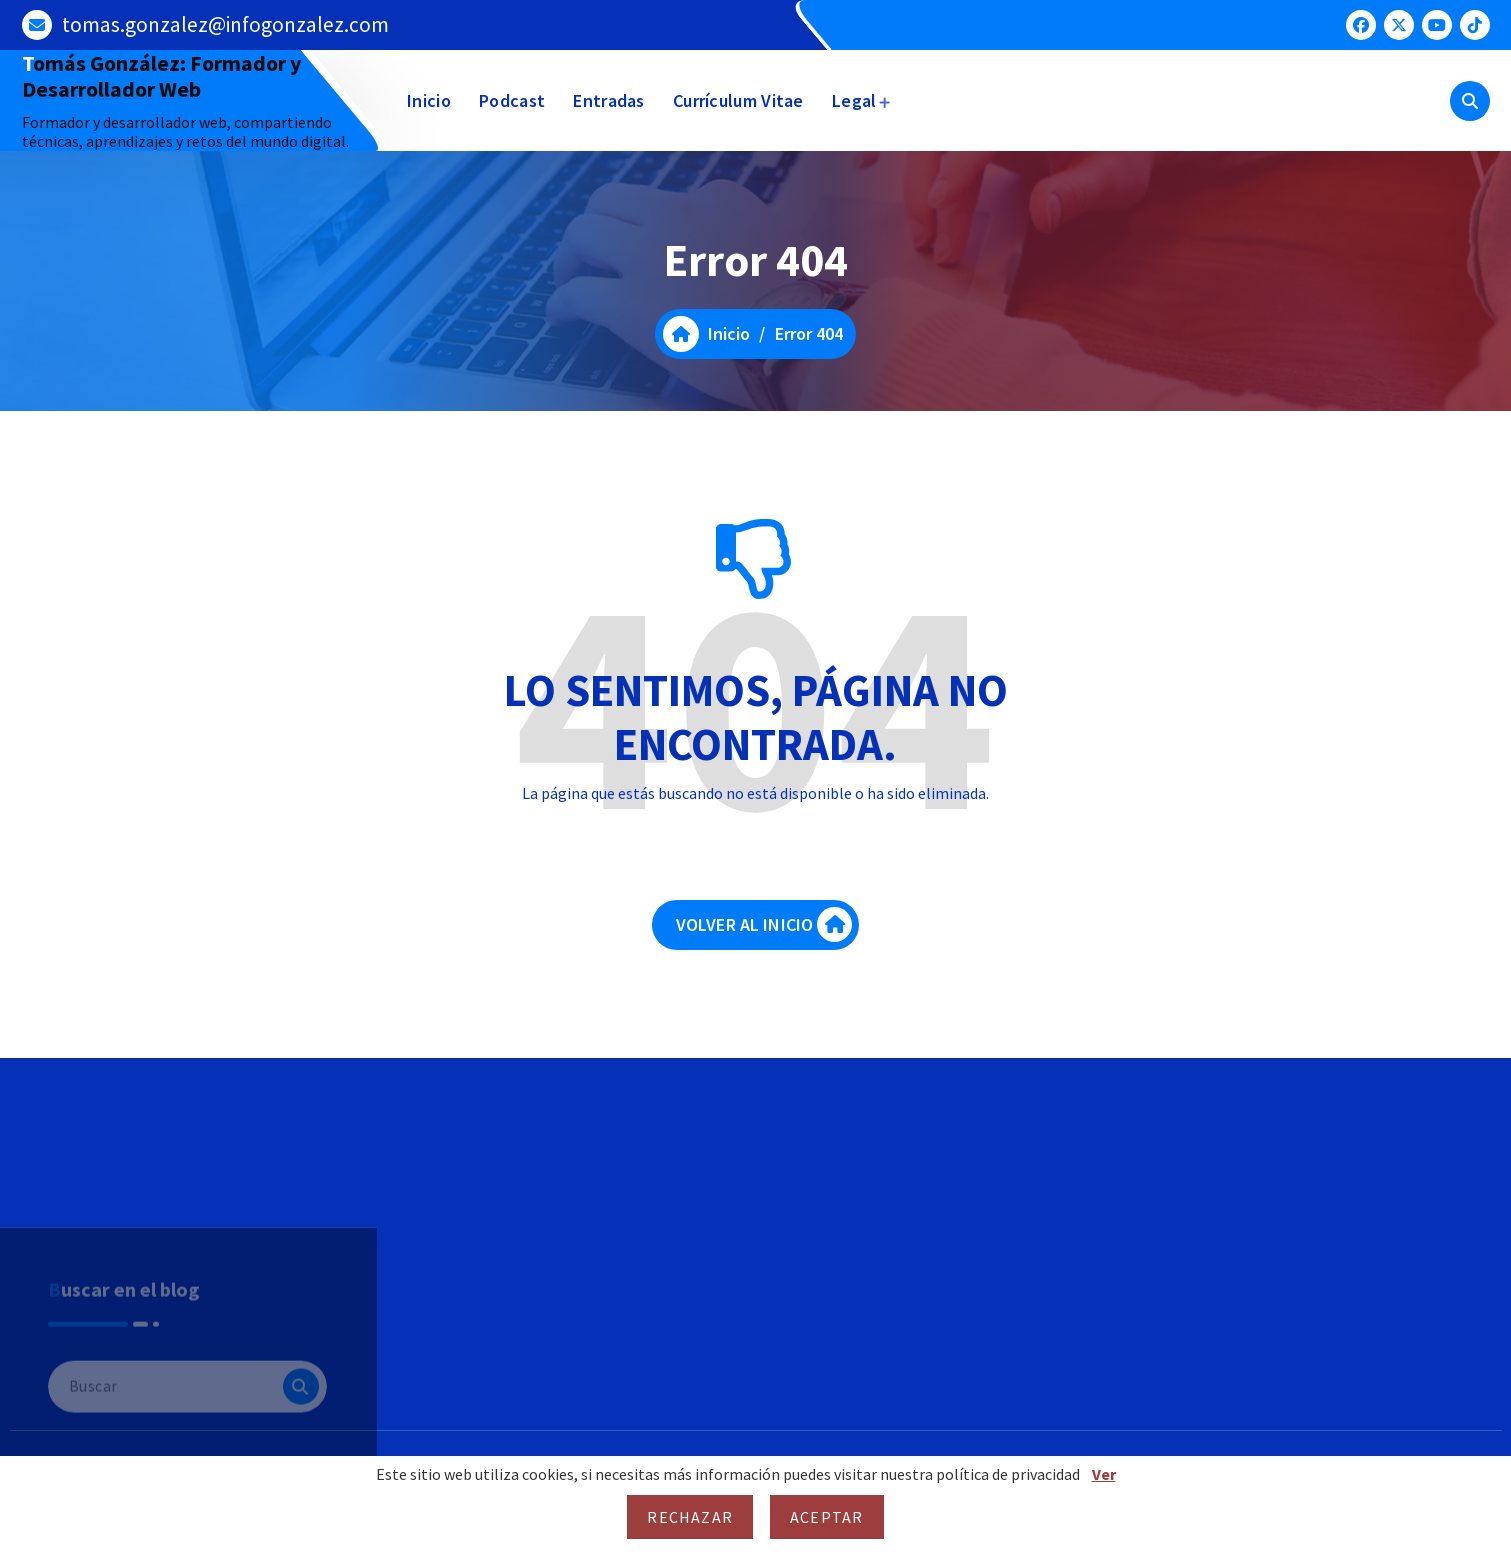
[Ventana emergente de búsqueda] (1470, 101)
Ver (1104, 1474)
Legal (854, 100)
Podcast (512, 100)
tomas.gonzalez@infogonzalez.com (225, 24)
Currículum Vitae (738, 100)
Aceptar (826, 1517)
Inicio (429, 100)
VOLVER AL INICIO (764, 924)
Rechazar (690, 1517)
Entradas (608, 100)
